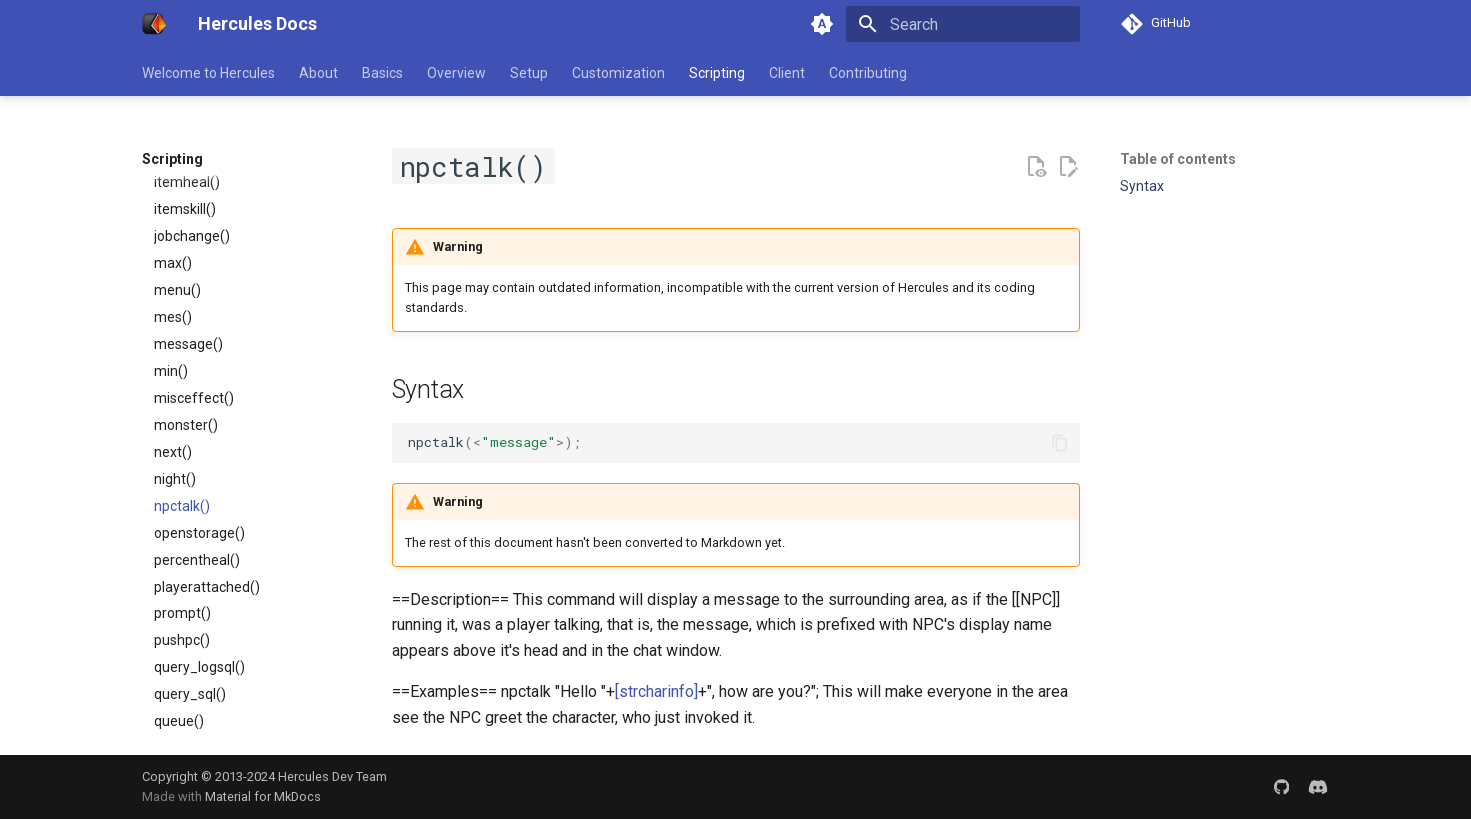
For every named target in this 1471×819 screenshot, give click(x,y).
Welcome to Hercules (208, 73)
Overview (456, 73)
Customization (618, 73)
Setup (529, 73)
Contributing (868, 73)
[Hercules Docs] (154, 24)
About (318, 73)
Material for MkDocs (263, 796)
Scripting (717, 73)
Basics (382, 73)
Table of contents (1178, 159)
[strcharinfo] (656, 691)
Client (787, 73)
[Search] (963, 24)
